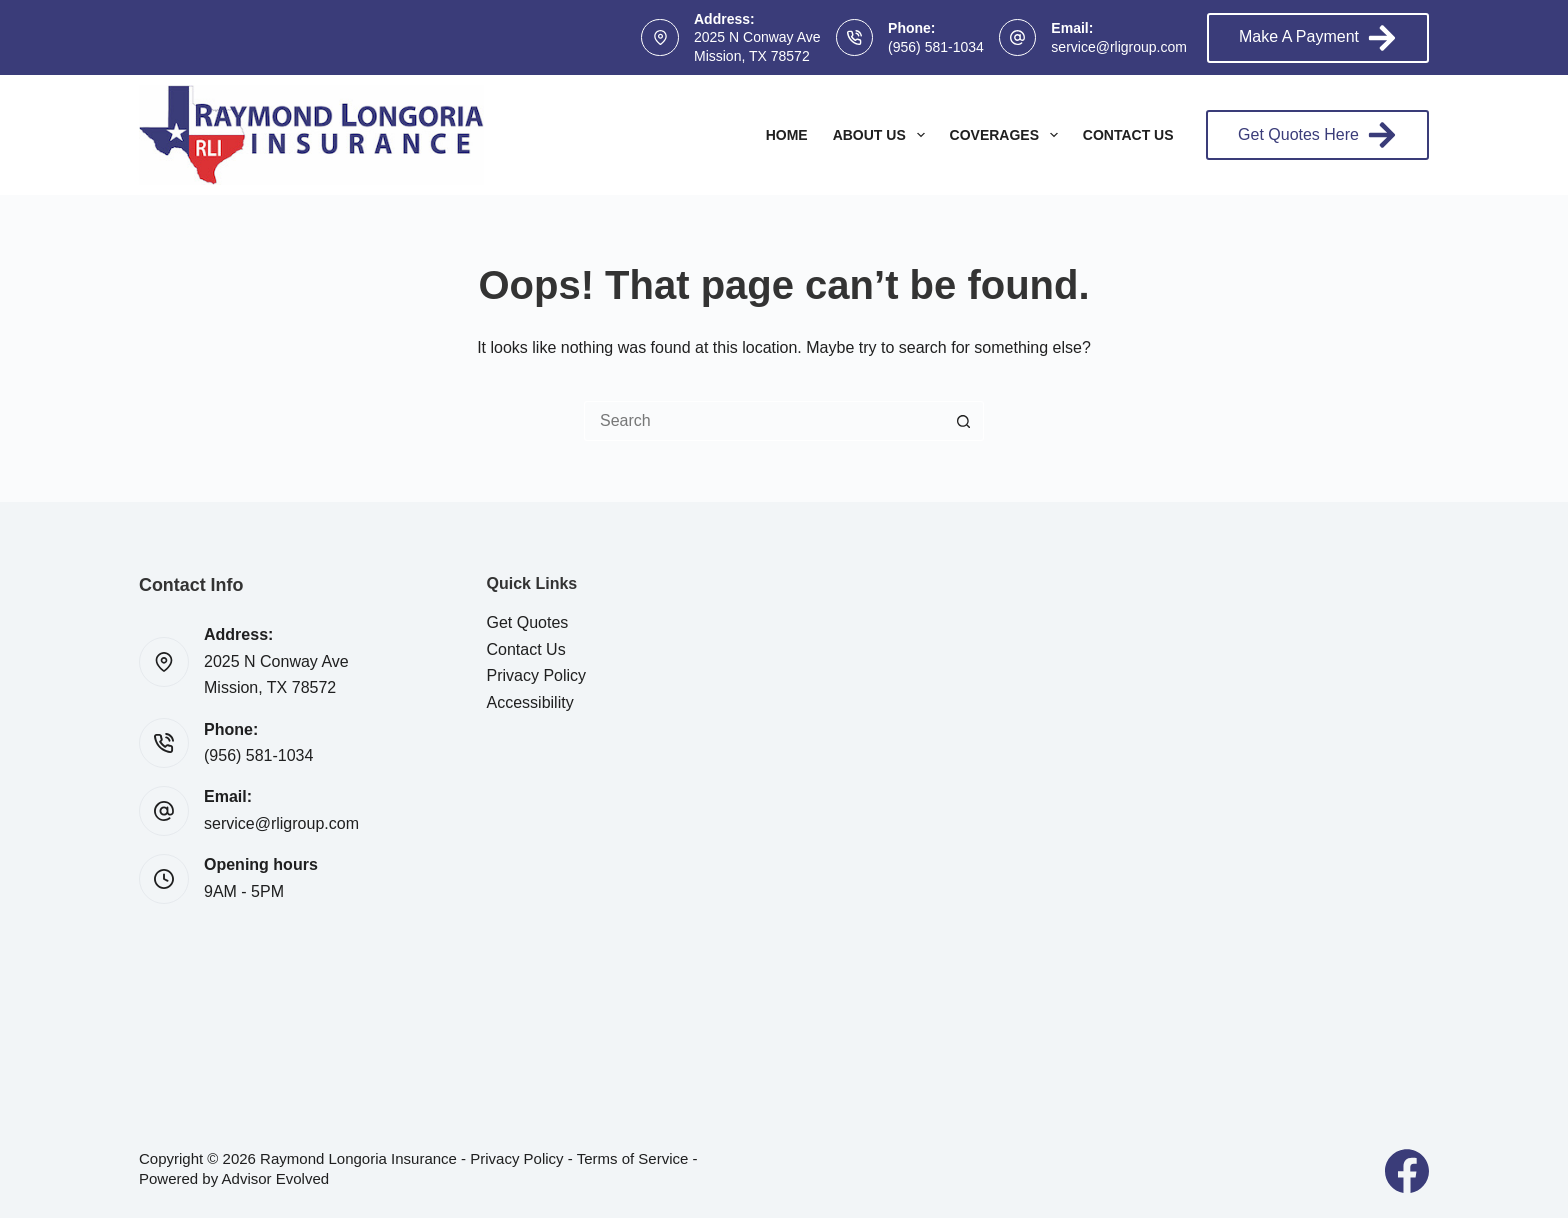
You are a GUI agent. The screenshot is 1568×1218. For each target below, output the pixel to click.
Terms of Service (633, 1158)
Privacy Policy (537, 675)
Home (787, 135)
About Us (883, 135)
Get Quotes (528, 622)
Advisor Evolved (276, 1178)
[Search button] (964, 421)
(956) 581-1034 (936, 47)
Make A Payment (1318, 38)
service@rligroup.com (1119, 47)
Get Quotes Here (1317, 135)
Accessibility (530, 702)
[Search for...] (764, 421)
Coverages (1008, 135)
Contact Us (1128, 135)
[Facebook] (1407, 1171)
